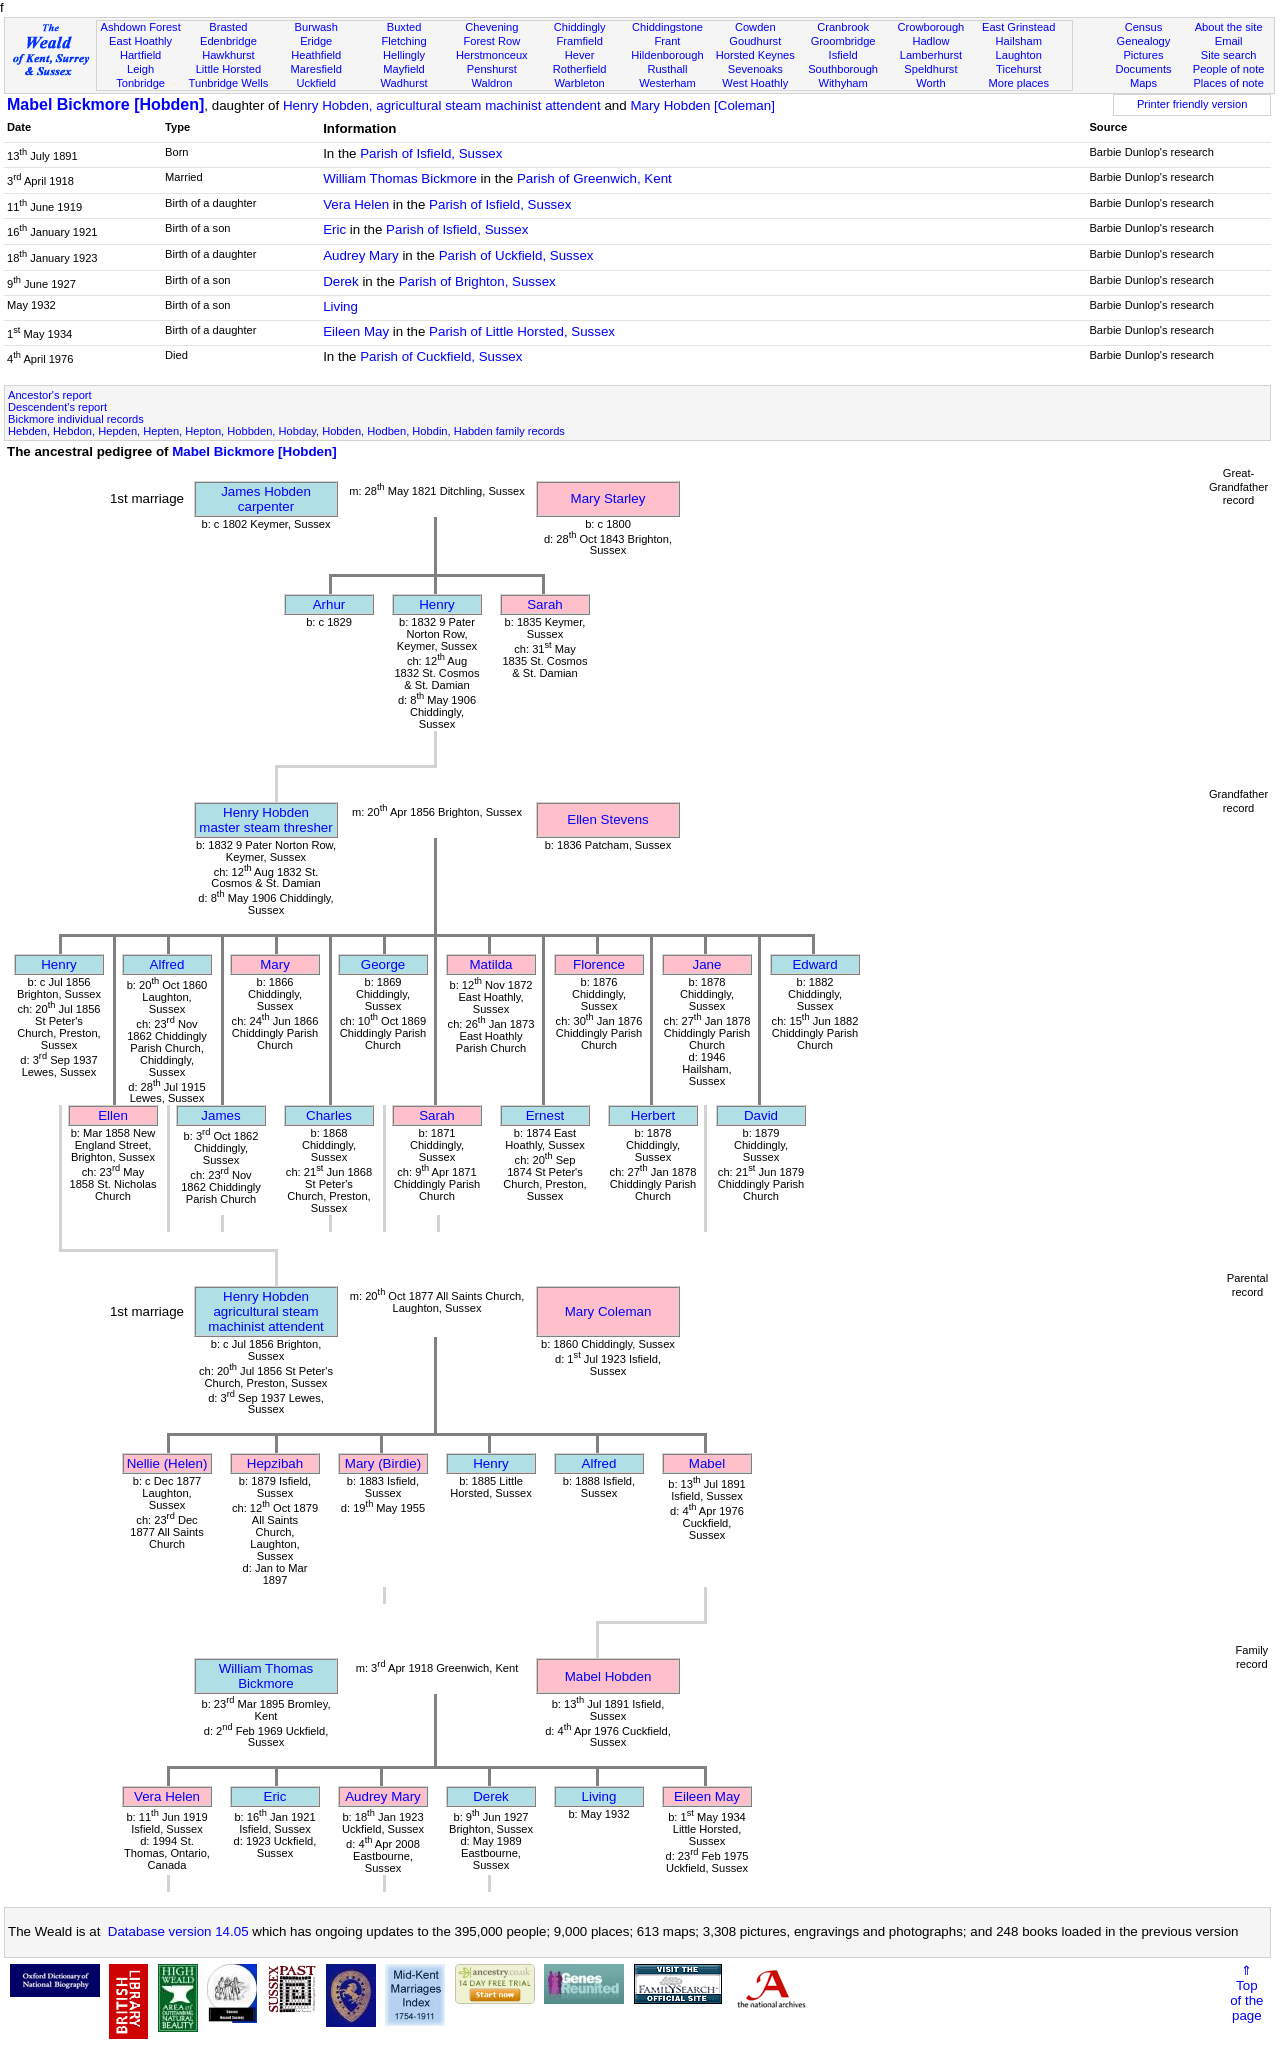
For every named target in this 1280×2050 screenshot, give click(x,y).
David (761, 1115)
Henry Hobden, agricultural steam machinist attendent (442, 105)
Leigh (140, 69)
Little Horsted (228, 69)
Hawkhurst (228, 55)
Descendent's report (57, 407)
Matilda (491, 964)
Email (1229, 41)
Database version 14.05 (178, 1931)
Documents (1143, 69)
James (220, 1115)
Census (1144, 27)
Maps (1143, 83)
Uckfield (316, 83)
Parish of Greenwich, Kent (594, 178)
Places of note (1228, 83)
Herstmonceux (492, 55)
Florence (599, 964)
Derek (341, 281)
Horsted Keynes (755, 55)
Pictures (1143, 55)
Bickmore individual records (76, 419)
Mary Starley (608, 498)
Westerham (667, 83)
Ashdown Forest (140, 27)
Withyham (842, 83)
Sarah (545, 604)
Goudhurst (755, 41)
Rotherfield (580, 69)
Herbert (653, 1115)
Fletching (404, 41)
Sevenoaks (755, 69)
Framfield (580, 41)
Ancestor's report (50, 395)
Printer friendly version (1192, 104)
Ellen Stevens (608, 819)
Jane (707, 964)
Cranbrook (843, 27)
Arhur (329, 604)
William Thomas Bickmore (400, 178)
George (383, 964)
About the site (1229, 27)
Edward (814, 964)
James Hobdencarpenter (266, 499)
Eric (334, 229)
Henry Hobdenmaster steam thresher (265, 820)
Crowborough (931, 27)
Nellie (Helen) (167, 1463)
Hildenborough (667, 55)
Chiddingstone (667, 27)
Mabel (707, 1463)
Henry (437, 604)
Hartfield (140, 55)
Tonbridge (140, 83)
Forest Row (491, 41)
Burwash (316, 27)
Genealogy (1144, 41)
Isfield (843, 55)
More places (1018, 83)
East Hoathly (140, 41)
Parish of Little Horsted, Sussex (522, 331)
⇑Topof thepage (1246, 1993)
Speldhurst (930, 69)
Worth (930, 83)
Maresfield (316, 69)
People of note (1229, 69)
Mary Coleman (608, 1311)
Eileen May (356, 331)
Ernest (545, 1115)
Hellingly (404, 55)
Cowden (755, 27)
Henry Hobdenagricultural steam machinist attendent (266, 1311)
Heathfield (316, 55)
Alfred (167, 964)
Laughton (1019, 55)
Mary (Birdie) (383, 1463)
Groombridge (843, 41)
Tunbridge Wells (229, 83)
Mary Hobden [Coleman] (702, 105)
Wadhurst (403, 83)
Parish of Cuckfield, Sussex (441, 356)
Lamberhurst (931, 55)
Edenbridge (228, 41)
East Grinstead (1018, 27)
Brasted (228, 27)
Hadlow (930, 41)
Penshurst (492, 69)
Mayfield (403, 69)
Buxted (404, 27)
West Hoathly (755, 83)
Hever (580, 55)
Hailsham (1019, 41)
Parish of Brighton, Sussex (477, 281)
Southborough (843, 69)
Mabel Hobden (608, 1676)
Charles (329, 1115)
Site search (1229, 55)
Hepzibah (275, 1463)
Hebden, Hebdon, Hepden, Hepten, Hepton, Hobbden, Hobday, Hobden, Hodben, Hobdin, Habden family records (286, 431)
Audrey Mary (361, 255)
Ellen (113, 1115)
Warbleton (580, 83)
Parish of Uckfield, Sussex (516, 255)
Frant (668, 41)
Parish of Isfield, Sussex (431, 153)
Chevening (491, 27)
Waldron (491, 83)
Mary (275, 964)
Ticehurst (1018, 69)
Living (340, 306)
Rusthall (667, 69)
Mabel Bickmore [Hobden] (105, 104)
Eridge (316, 41)
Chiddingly (580, 27)
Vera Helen (356, 204)
